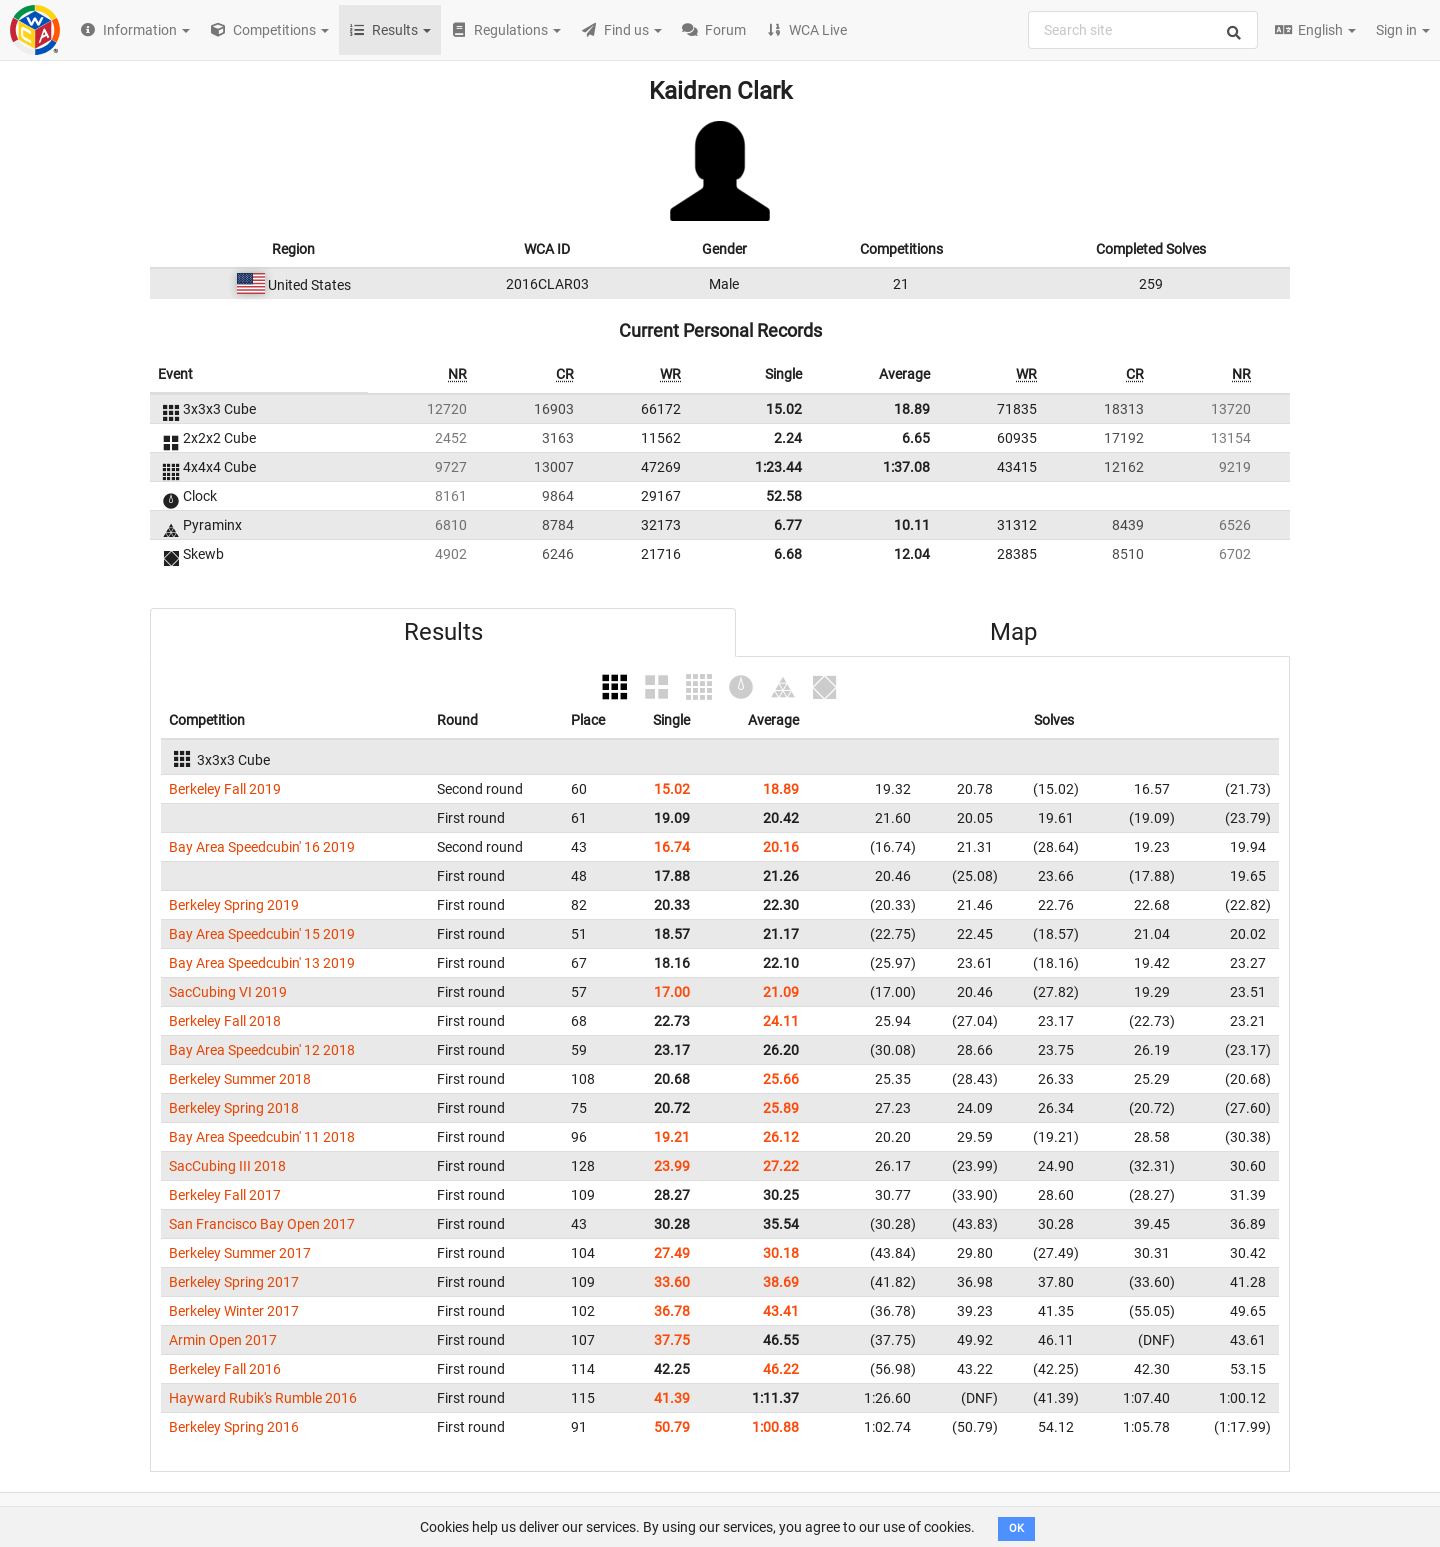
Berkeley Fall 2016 (225, 1369)
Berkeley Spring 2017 (234, 1282)
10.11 (912, 525)
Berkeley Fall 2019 (225, 789)
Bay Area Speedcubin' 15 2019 (262, 934)
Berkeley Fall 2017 (225, 1195)
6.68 (788, 554)
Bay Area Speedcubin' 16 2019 (262, 847)
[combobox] (1143, 30)
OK (1016, 1528)
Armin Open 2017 (223, 1340)
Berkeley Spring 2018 (234, 1108)
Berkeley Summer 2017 (240, 1253)
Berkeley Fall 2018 (225, 1021)
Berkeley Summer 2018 (240, 1079)
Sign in (1403, 30)
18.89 (912, 409)
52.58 (784, 496)
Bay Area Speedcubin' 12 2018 (262, 1050)
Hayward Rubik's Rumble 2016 (263, 1398)
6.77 (788, 525)
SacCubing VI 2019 (228, 992)
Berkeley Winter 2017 (234, 1311)
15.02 (784, 409)
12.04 (912, 554)
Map (1013, 632)
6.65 (916, 438)
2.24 (788, 438)
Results (443, 632)
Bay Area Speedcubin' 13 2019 (262, 963)
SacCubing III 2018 (227, 1166)
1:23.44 (778, 467)
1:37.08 (906, 467)
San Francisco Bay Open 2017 (262, 1224)
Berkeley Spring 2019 (234, 905)
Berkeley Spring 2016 (234, 1427)
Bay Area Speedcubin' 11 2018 (262, 1137)
